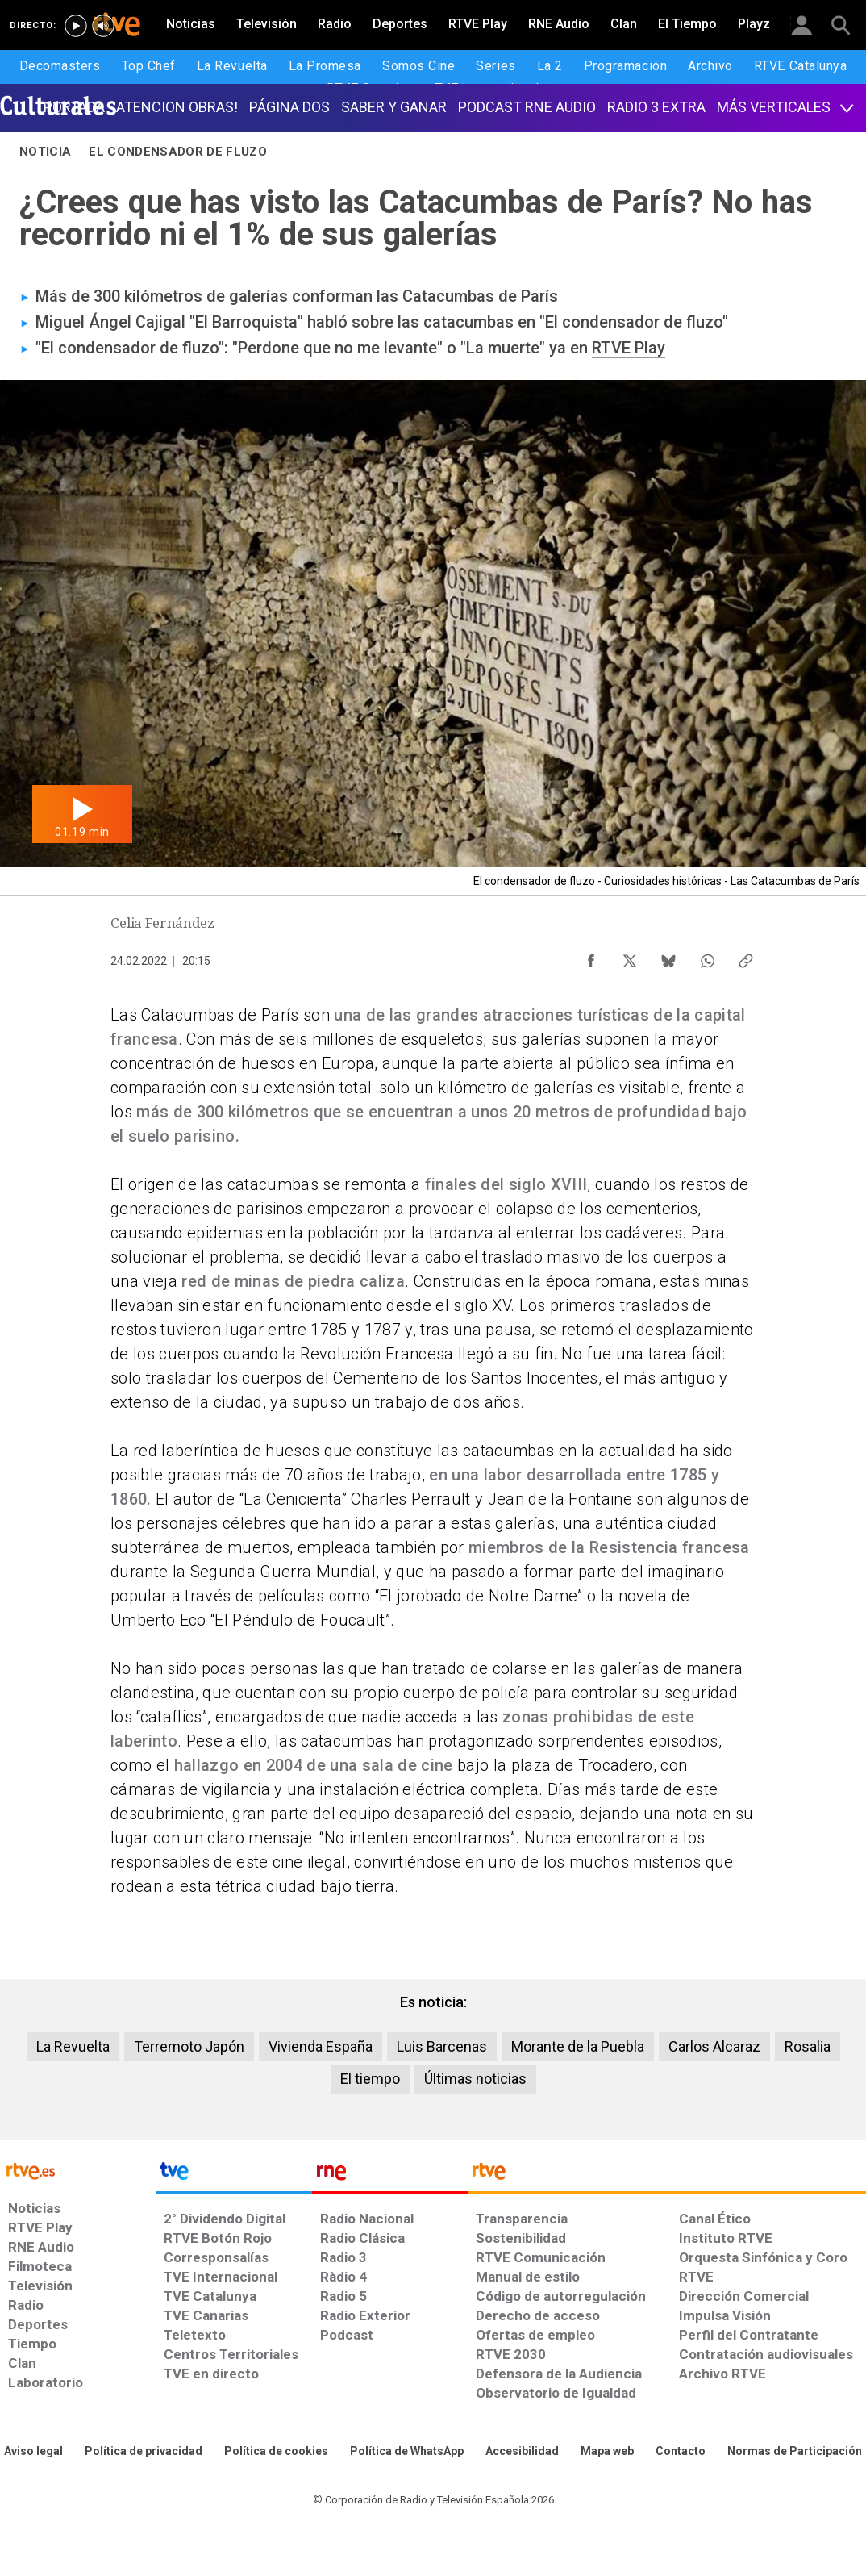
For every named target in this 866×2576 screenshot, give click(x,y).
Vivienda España (321, 2046)
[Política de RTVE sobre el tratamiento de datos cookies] (276, 2452)
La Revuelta (73, 2046)
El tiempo (370, 2078)
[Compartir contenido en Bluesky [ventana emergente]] (668, 956)
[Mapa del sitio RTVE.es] (607, 2452)
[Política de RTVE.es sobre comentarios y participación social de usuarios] (794, 2452)
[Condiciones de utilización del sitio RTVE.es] (33, 2452)
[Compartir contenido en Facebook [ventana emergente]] (591, 956)
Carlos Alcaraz (714, 2046)
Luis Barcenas (442, 2046)
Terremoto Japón (189, 2046)
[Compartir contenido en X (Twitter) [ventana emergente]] (629, 956)
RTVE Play (628, 347)
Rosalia (808, 2046)
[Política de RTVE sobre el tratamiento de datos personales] (143, 2452)
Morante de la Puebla (577, 2046)
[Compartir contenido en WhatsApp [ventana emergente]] (707, 956)
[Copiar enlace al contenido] (746, 956)
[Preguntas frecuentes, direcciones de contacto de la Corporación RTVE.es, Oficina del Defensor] (681, 2452)
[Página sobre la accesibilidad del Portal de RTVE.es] (522, 2452)
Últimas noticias (475, 2078)
